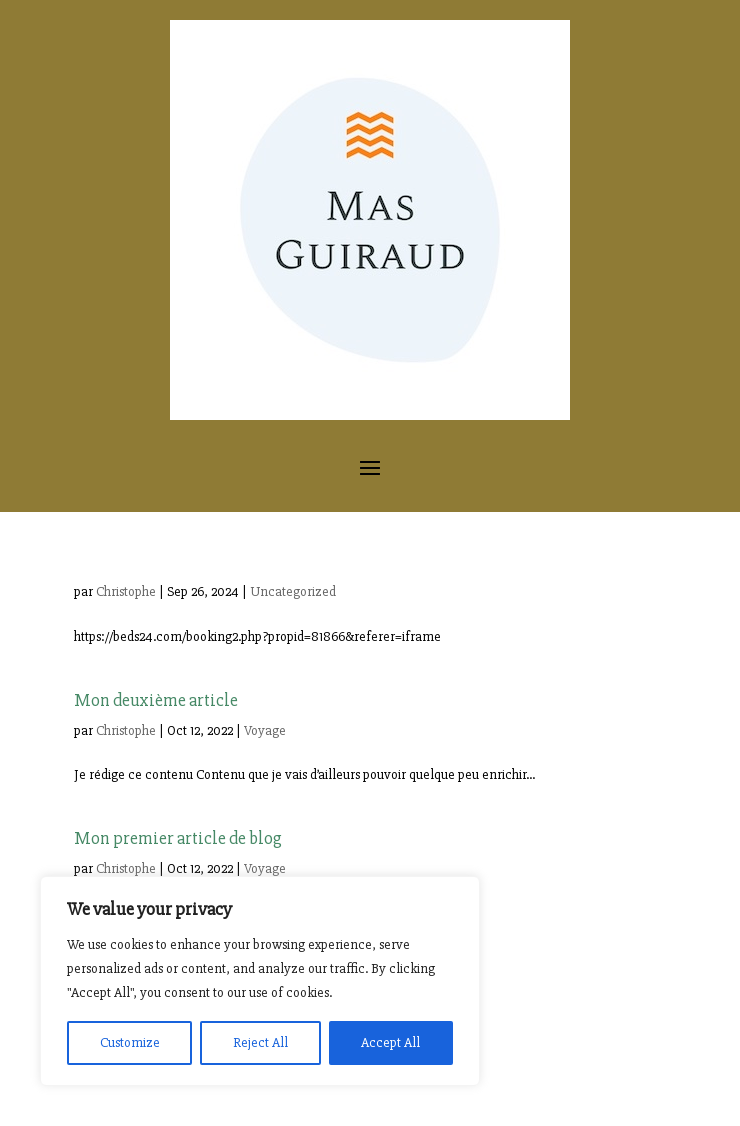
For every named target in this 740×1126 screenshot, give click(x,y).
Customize (130, 1042)
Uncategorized (293, 591)
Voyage (265, 730)
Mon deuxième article (156, 700)
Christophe (126, 591)
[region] (260, 981)
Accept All (390, 1042)
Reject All (260, 1042)
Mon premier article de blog (178, 838)
